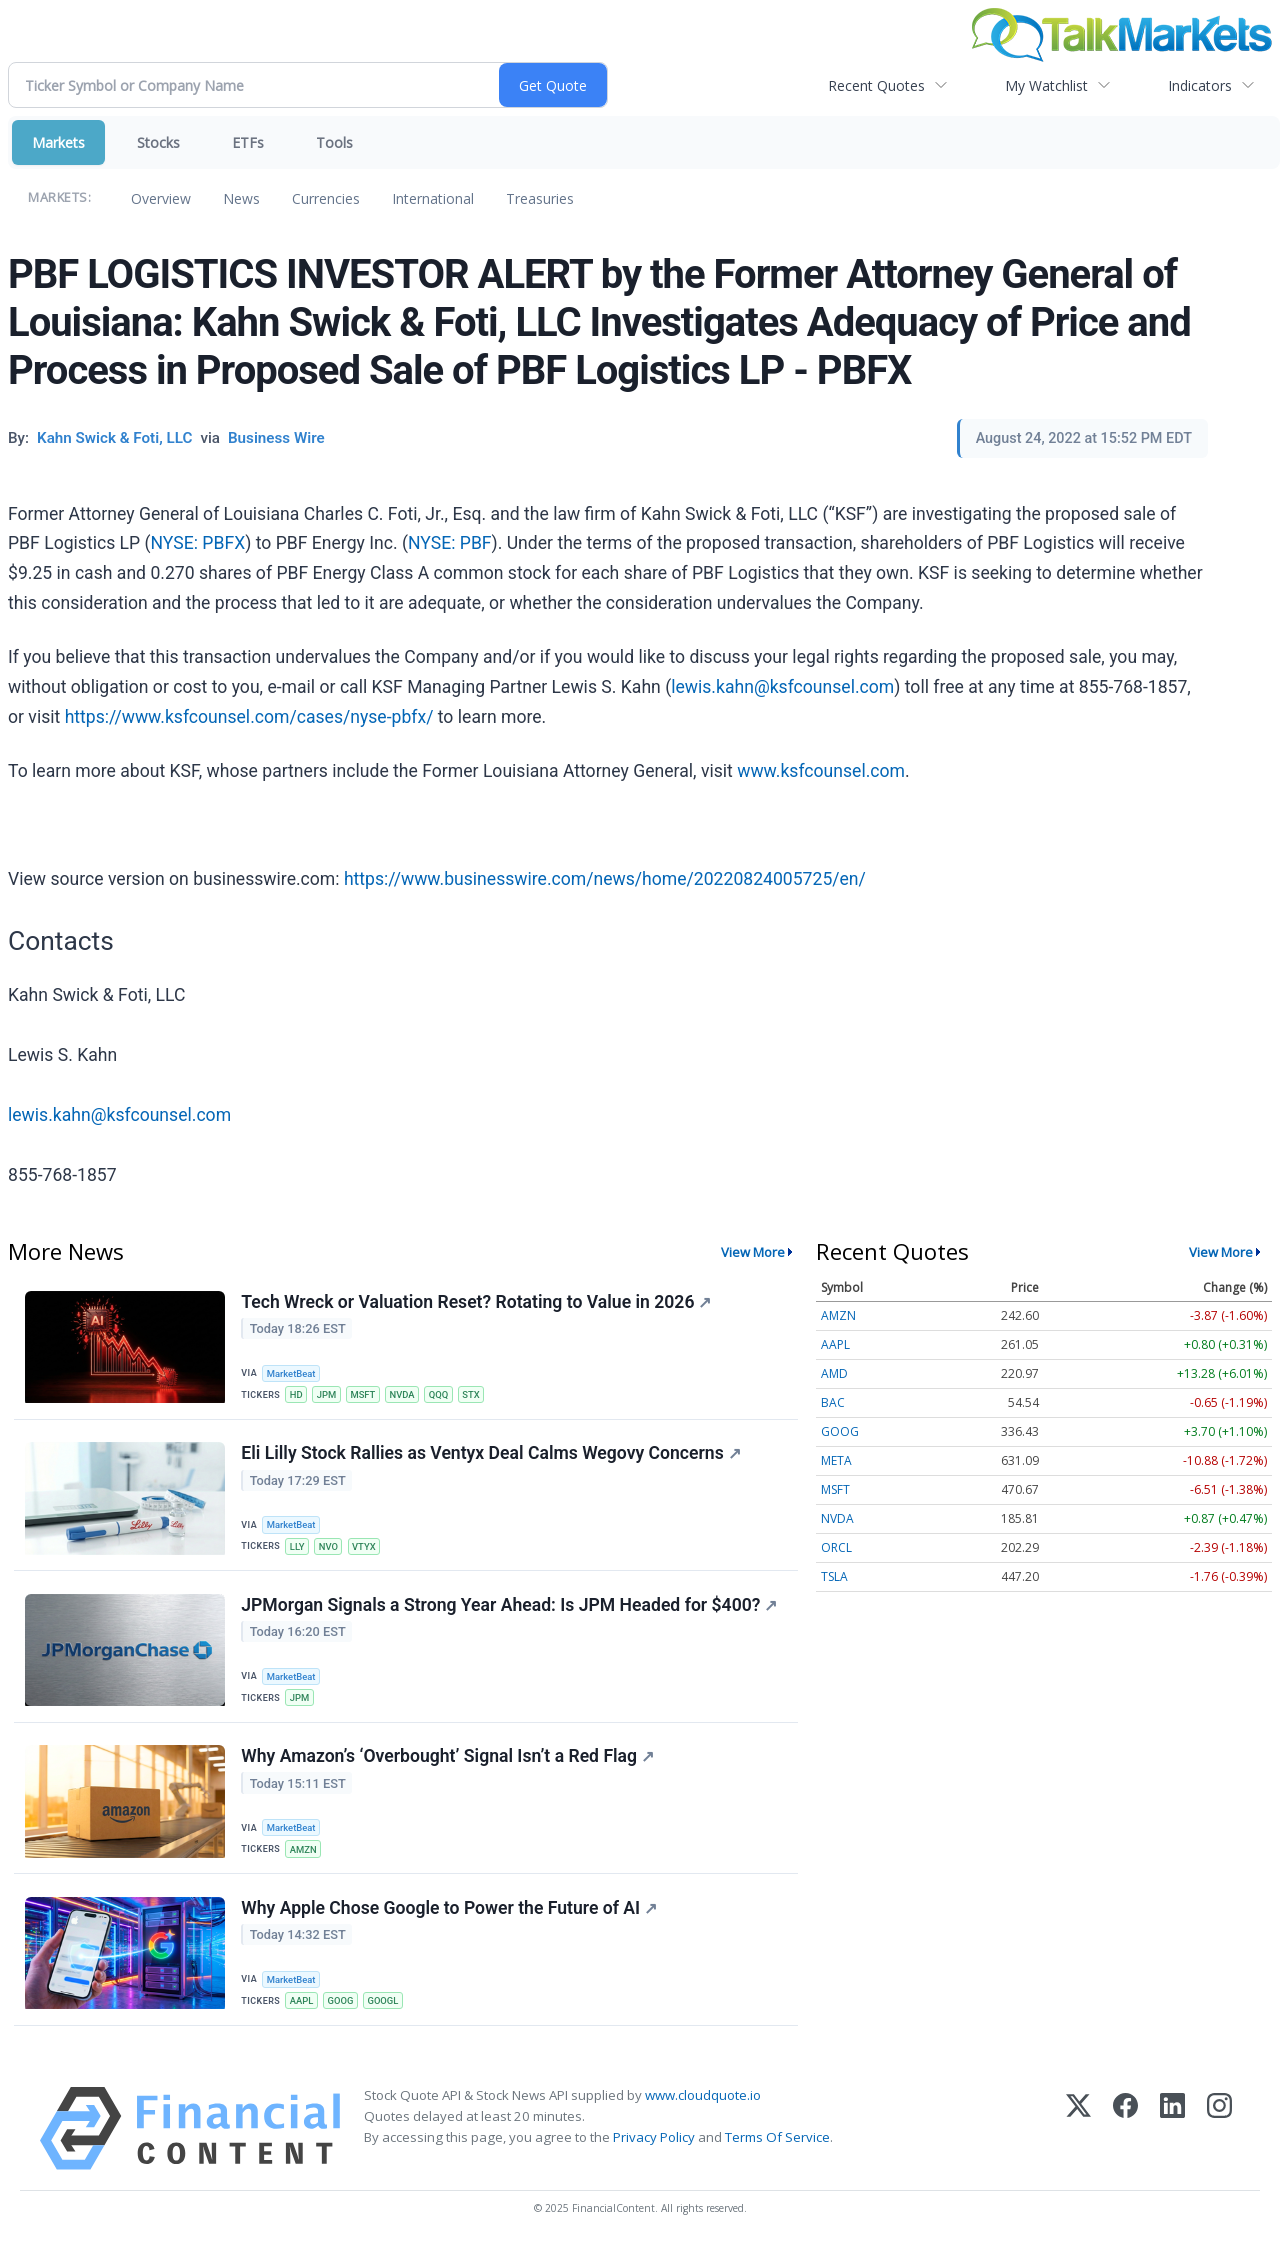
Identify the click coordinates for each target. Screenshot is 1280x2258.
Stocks (158, 142)
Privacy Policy (654, 2148)
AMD (834, 1373)
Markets (58, 142)
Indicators (1200, 85)
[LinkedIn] (1172, 2139)
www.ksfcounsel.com (821, 771)
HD (297, 1395)
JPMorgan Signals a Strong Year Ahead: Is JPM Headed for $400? (510, 1610)
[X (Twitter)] (1078, 2139)
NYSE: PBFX (198, 543)
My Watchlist (1046, 85)
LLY (298, 1548)
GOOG (343, 2009)
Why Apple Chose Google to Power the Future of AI (450, 1917)
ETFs (248, 142)
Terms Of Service (777, 2148)
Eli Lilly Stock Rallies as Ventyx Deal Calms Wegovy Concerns (491, 1456)
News (241, 198)
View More (753, 1252)
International (433, 198)
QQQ (444, 1395)
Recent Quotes (876, 85)
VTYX (367, 1548)
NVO (331, 1548)
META (836, 1460)
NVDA (407, 1395)
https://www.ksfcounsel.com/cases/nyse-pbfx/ (249, 717)
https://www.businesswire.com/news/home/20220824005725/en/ (605, 879)
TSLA (834, 1576)
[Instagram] (1219, 2139)
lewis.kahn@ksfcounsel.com (782, 687)
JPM (329, 1395)
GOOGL (386, 2009)
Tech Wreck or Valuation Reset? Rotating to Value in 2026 (477, 1303)
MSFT (365, 1395)
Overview (161, 198)
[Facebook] (1125, 2139)
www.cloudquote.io (703, 2106)
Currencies (326, 198)
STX (477, 1395)
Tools (334, 142)
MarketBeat (293, 1373)
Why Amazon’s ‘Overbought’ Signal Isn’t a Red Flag (448, 1764)
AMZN (304, 1856)
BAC (833, 1402)
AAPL (303, 2009)
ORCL (836, 1547)
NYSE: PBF (450, 543)
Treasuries (540, 198)
